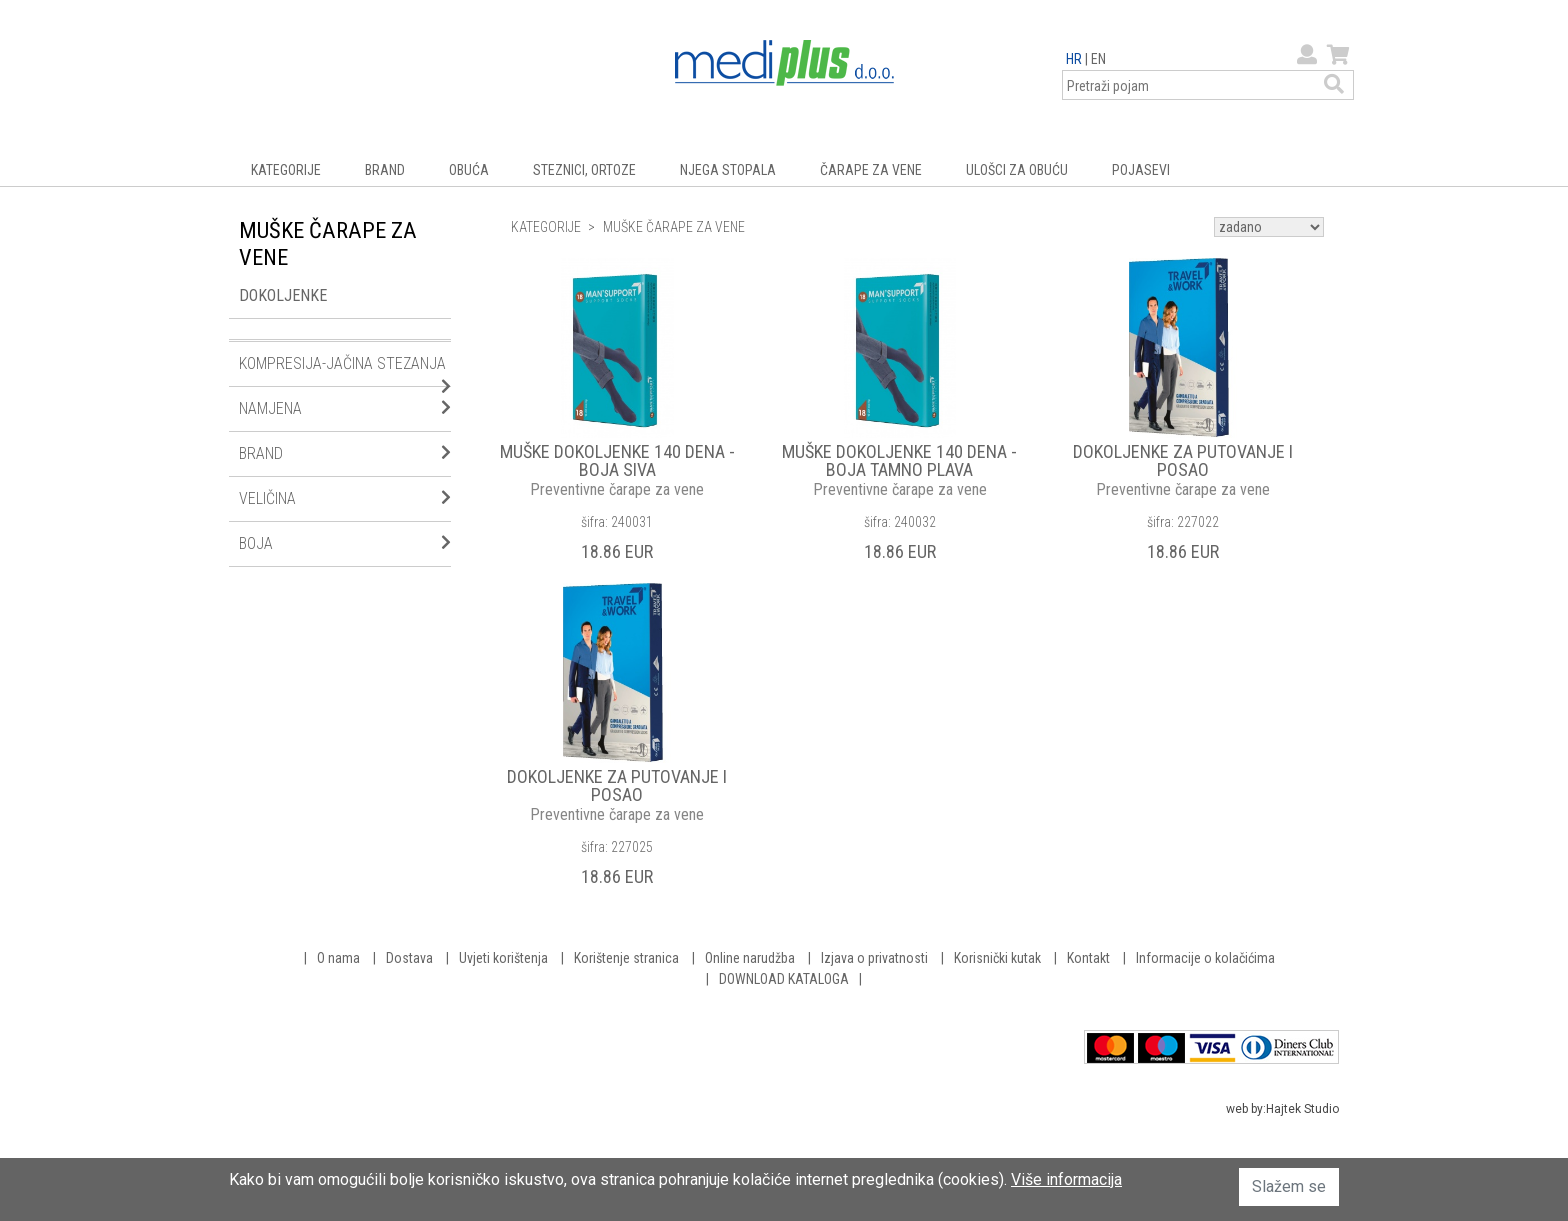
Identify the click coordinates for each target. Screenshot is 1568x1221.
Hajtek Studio (1302, 1109)
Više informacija (1066, 1179)
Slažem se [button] (1289, 1186)
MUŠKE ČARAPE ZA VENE (674, 227)
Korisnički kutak (997, 958)
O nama (338, 958)
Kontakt (1088, 958)
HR (1074, 59)
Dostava (409, 958)
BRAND (385, 170)
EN (1098, 59)
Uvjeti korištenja (503, 958)
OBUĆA (469, 170)
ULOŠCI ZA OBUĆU (1017, 170)
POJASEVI (1141, 170)
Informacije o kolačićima (1205, 958)
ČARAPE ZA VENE (871, 170)
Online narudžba (750, 958)
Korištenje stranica (626, 958)
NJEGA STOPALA (728, 170)
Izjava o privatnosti (874, 958)
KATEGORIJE (286, 170)
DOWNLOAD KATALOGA (784, 979)
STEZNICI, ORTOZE (584, 170)
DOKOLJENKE (283, 295)
